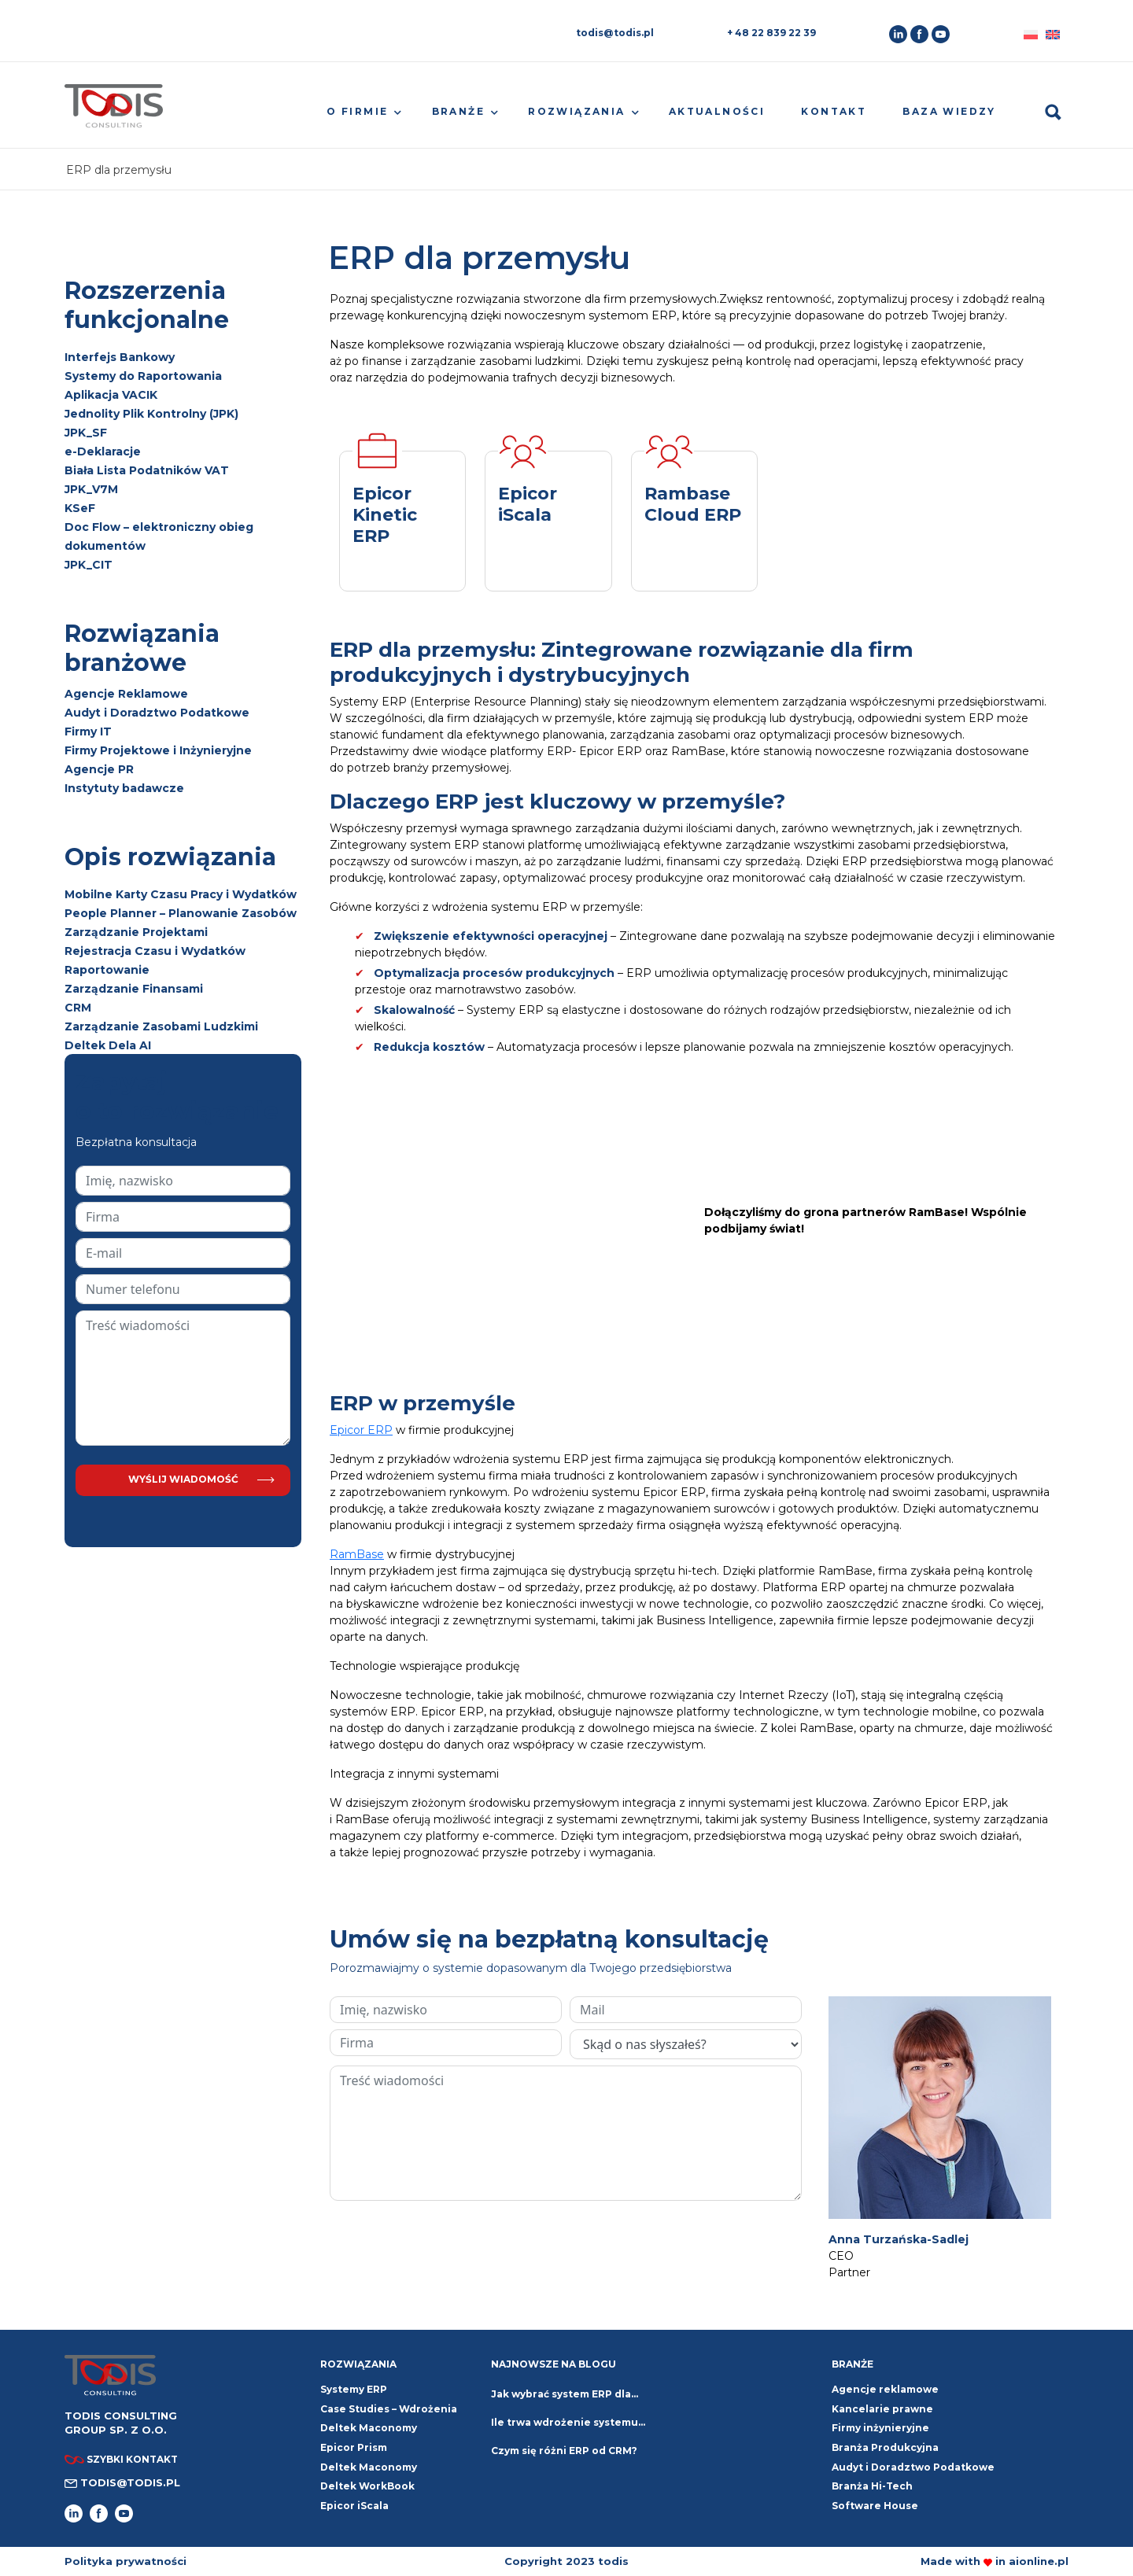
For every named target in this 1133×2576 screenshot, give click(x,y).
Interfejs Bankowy (120, 357)
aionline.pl (1038, 2561)
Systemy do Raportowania (143, 376)
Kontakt (833, 111)
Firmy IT (88, 731)
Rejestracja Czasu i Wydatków (155, 951)
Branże (458, 111)
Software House (875, 2506)
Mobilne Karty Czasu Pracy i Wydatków (181, 894)
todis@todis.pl (615, 33)
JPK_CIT (89, 565)
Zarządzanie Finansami (134, 989)
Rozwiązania (576, 111)
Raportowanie (107, 970)
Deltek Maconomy (368, 2467)
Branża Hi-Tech (872, 2486)
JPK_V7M (91, 489)
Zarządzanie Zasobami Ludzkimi (161, 1026)
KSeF (80, 508)
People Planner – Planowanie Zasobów (181, 913)
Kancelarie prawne (882, 2409)
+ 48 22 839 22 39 (771, 33)
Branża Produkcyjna (885, 2447)
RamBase (357, 1554)
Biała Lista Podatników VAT (147, 470)
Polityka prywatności (125, 2561)
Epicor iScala (354, 2506)
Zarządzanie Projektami (136, 932)
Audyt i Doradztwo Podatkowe (157, 713)
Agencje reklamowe (885, 2389)
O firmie (357, 111)
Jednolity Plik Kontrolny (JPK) (151, 414)
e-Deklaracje (103, 451)
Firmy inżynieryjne (880, 2428)
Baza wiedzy (948, 111)
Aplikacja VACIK (111, 395)
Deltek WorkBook (367, 2486)
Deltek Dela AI (108, 1045)
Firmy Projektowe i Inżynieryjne (158, 750)
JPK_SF (86, 433)
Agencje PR (99, 769)
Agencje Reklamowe (126, 694)
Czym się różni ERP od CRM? (564, 2450)
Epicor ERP (361, 1430)
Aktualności (717, 111)
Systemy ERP (353, 2389)
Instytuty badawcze (124, 788)
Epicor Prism (353, 2447)
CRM (78, 1008)
